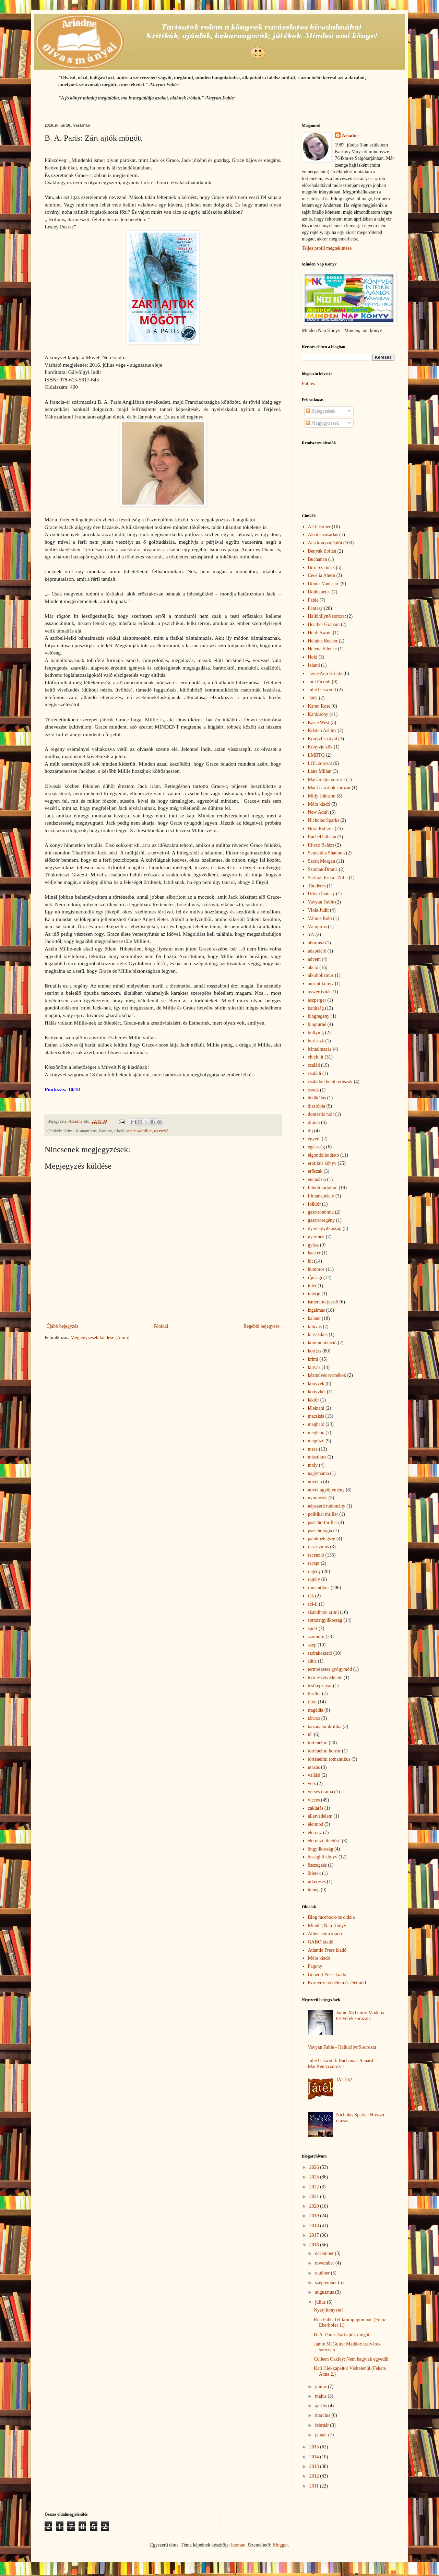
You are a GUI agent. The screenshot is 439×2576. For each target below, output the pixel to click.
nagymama (318, 1473)
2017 (314, 2235)
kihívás (315, 1326)
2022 (314, 2186)
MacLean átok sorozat (329, 787)
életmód (315, 1824)
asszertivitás (319, 991)
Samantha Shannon (326, 852)
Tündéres (317, 885)
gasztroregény (321, 1220)
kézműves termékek (327, 1375)
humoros (316, 1269)
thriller (314, 1693)
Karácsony (318, 714)
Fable (313, 600)
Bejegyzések (320, 411)
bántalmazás (320, 1049)
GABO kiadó (320, 1942)
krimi (313, 1359)
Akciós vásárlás (323, 534)
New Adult (318, 812)
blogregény (319, 1016)
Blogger (280, 2545)
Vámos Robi (320, 918)
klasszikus (318, 1334)
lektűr (313, 1400)
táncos (314, 1718)
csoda (313, 1089)
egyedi (314, 1138)
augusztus (325, 2292)
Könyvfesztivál (322, 738)
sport (313, 1628)
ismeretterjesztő (323, 1301)
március (323, 2415)
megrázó (316, 1440)
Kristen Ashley (322, 730)
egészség (316, 1146)
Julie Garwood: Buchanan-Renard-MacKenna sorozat (341, 2063)
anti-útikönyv (321, 983)
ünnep (314, 1889)
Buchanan (317, 559)
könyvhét (317, 1391)
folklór (314, 1204)
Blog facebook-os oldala (331, 1917)
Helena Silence (322, 648)
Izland (314, 665)
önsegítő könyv (322, 1856)
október (323, 2273)
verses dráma (320, 1791)
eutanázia (317, 1179)
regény (314, 1571)
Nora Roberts (321, 828)
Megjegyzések (322, 423)
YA (311, 934)
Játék (313, 697)
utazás (314, 1767)
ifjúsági (315, 1277)
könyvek (316, 1383)
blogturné (317, 1024)
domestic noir (321, 1114)
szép (312, 1644)
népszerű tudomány (326, 1506)
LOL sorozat (320, 763)
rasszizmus (318, 1546)
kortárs (314, 1351)
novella (315, 1481)
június (321, 2386)
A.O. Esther (319, 526)
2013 (314, 2466)
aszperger (317, 1000)
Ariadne (350, 135)
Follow (309, 383)
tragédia (315, 1710)
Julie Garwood (322, 689)
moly (313, 1465)
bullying (316, 1032)
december (325, 2253)
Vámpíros (317, 926)
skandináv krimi (323, 1612)
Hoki (313, 657)
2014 (314, 2456)
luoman (238, 2545)
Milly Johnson (322, 796)
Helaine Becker (323, 640)
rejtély (314, 1579)
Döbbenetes (319, 591)
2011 (314, 2486)
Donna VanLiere (324, 583)
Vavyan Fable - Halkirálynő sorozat (342, 2047)
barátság (316, 1008)
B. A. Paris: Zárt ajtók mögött (342, 2334)
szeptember (326, 2282)
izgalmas (316, 1310)
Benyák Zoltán (322, 551)
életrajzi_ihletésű (324, 1840)
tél (310, 1734)
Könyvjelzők (320, 746)
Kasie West (319, 722)
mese (313, 1449)
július (321, 2302)
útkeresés (317, 1881)
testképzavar (320, 1685)
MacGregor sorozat (326, 779)
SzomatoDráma (323, 869)
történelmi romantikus (329, 1759)
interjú (314, 1293)
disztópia (316, 1106)
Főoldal (160, 1326)
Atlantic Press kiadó (327, 1950)
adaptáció (317, 951)
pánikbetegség (321, 1538)
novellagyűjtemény (326, 1489)
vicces (314, 1800)
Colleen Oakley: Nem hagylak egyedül (351, 2359)
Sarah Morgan (321, 861)
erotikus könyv (322, 1163)
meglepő (316, 1432)
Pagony (315, 1966)
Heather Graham (324, 624)
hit (310, 1261)
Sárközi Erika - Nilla (328, 877)
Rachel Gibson (322, 836)
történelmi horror (324, 1750)
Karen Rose (319, 706)
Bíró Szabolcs (321, 567)
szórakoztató (320, 1653)
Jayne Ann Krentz (325, 673)
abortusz (316, 942)
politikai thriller (323, 1514)
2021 (314, 2196)
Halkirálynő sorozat (327, 616)
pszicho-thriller (139, 1131)
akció (313, 967)
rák (311, 1595)
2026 (314, 2167)
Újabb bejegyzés (62, 1326)
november (325, 2263)
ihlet (312, 1285)
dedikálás (317, 1097)
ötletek (314, 1873)
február (322, 2425)
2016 (314, 2244)
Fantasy (315, 608)
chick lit (316, 1057)
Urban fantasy (321, 893)
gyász (313, 1245)
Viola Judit (318, 910)
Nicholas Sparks (323, 820)
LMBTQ (316, 755)
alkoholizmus (321, 975)
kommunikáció (322, 1342)
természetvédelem (325, 1677)
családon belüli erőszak (330, 1081)
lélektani (316, 1408)
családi (314, 1073)
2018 (314, 2225)
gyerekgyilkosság (325, 1228)
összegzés (317, 1865)
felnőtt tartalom (323, 1187)
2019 (314, 2215)
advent (314, 959)
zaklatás (315, 1808)
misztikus (317, 1457)
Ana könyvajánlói (325, 542)
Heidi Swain (320, 632)
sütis (312, 1661)
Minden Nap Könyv (327, 1925)
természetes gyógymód (330, 1669)
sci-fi (313, 1604)
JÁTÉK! (344, 2079)
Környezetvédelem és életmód (337, 1982)
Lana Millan (320, 771)
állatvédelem (320, 1816)
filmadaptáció (321, 1195)
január (321, 2434)
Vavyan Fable (321, 902)
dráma (314, 1122)
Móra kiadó (319, 804)
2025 (314, 2176)
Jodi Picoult (319, 681)
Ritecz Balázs (321, 845)
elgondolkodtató (323, 1155)
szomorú (316, 1636)
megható (316, 1424)
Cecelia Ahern (321, 575)
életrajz (315, 1832)
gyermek (316, 1236)
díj (310, 1130)
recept (314, 1563)
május (321, 2396)
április (321, 2405)
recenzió (161, 1131)
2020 (314, 2206)
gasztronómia (321, 1212)
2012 (314, 2476)
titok (312, 1701)
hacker (314, 1252)
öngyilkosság (320, 1849)
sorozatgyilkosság (325, 1620)
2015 (314, 2446)
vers (312, 1783)
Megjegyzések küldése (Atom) (100, 1337)
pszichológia (320, 1530)
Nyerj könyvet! (328, 2310)
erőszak (315, 1171)
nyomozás (318, 1497)
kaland (314, 1318)
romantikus (319, 1587)
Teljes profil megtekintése (327, 248)
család (314, 1065)
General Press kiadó (327, 1974)
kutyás (314, 1367)
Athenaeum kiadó (325, 1933)
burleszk (316, 1040)
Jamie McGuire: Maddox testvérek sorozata (360, 2015)
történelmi (318, 1742)
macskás (316, 1416)
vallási (314, 1775)
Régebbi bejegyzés (262, 1326)
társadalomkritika (325, 1726)
